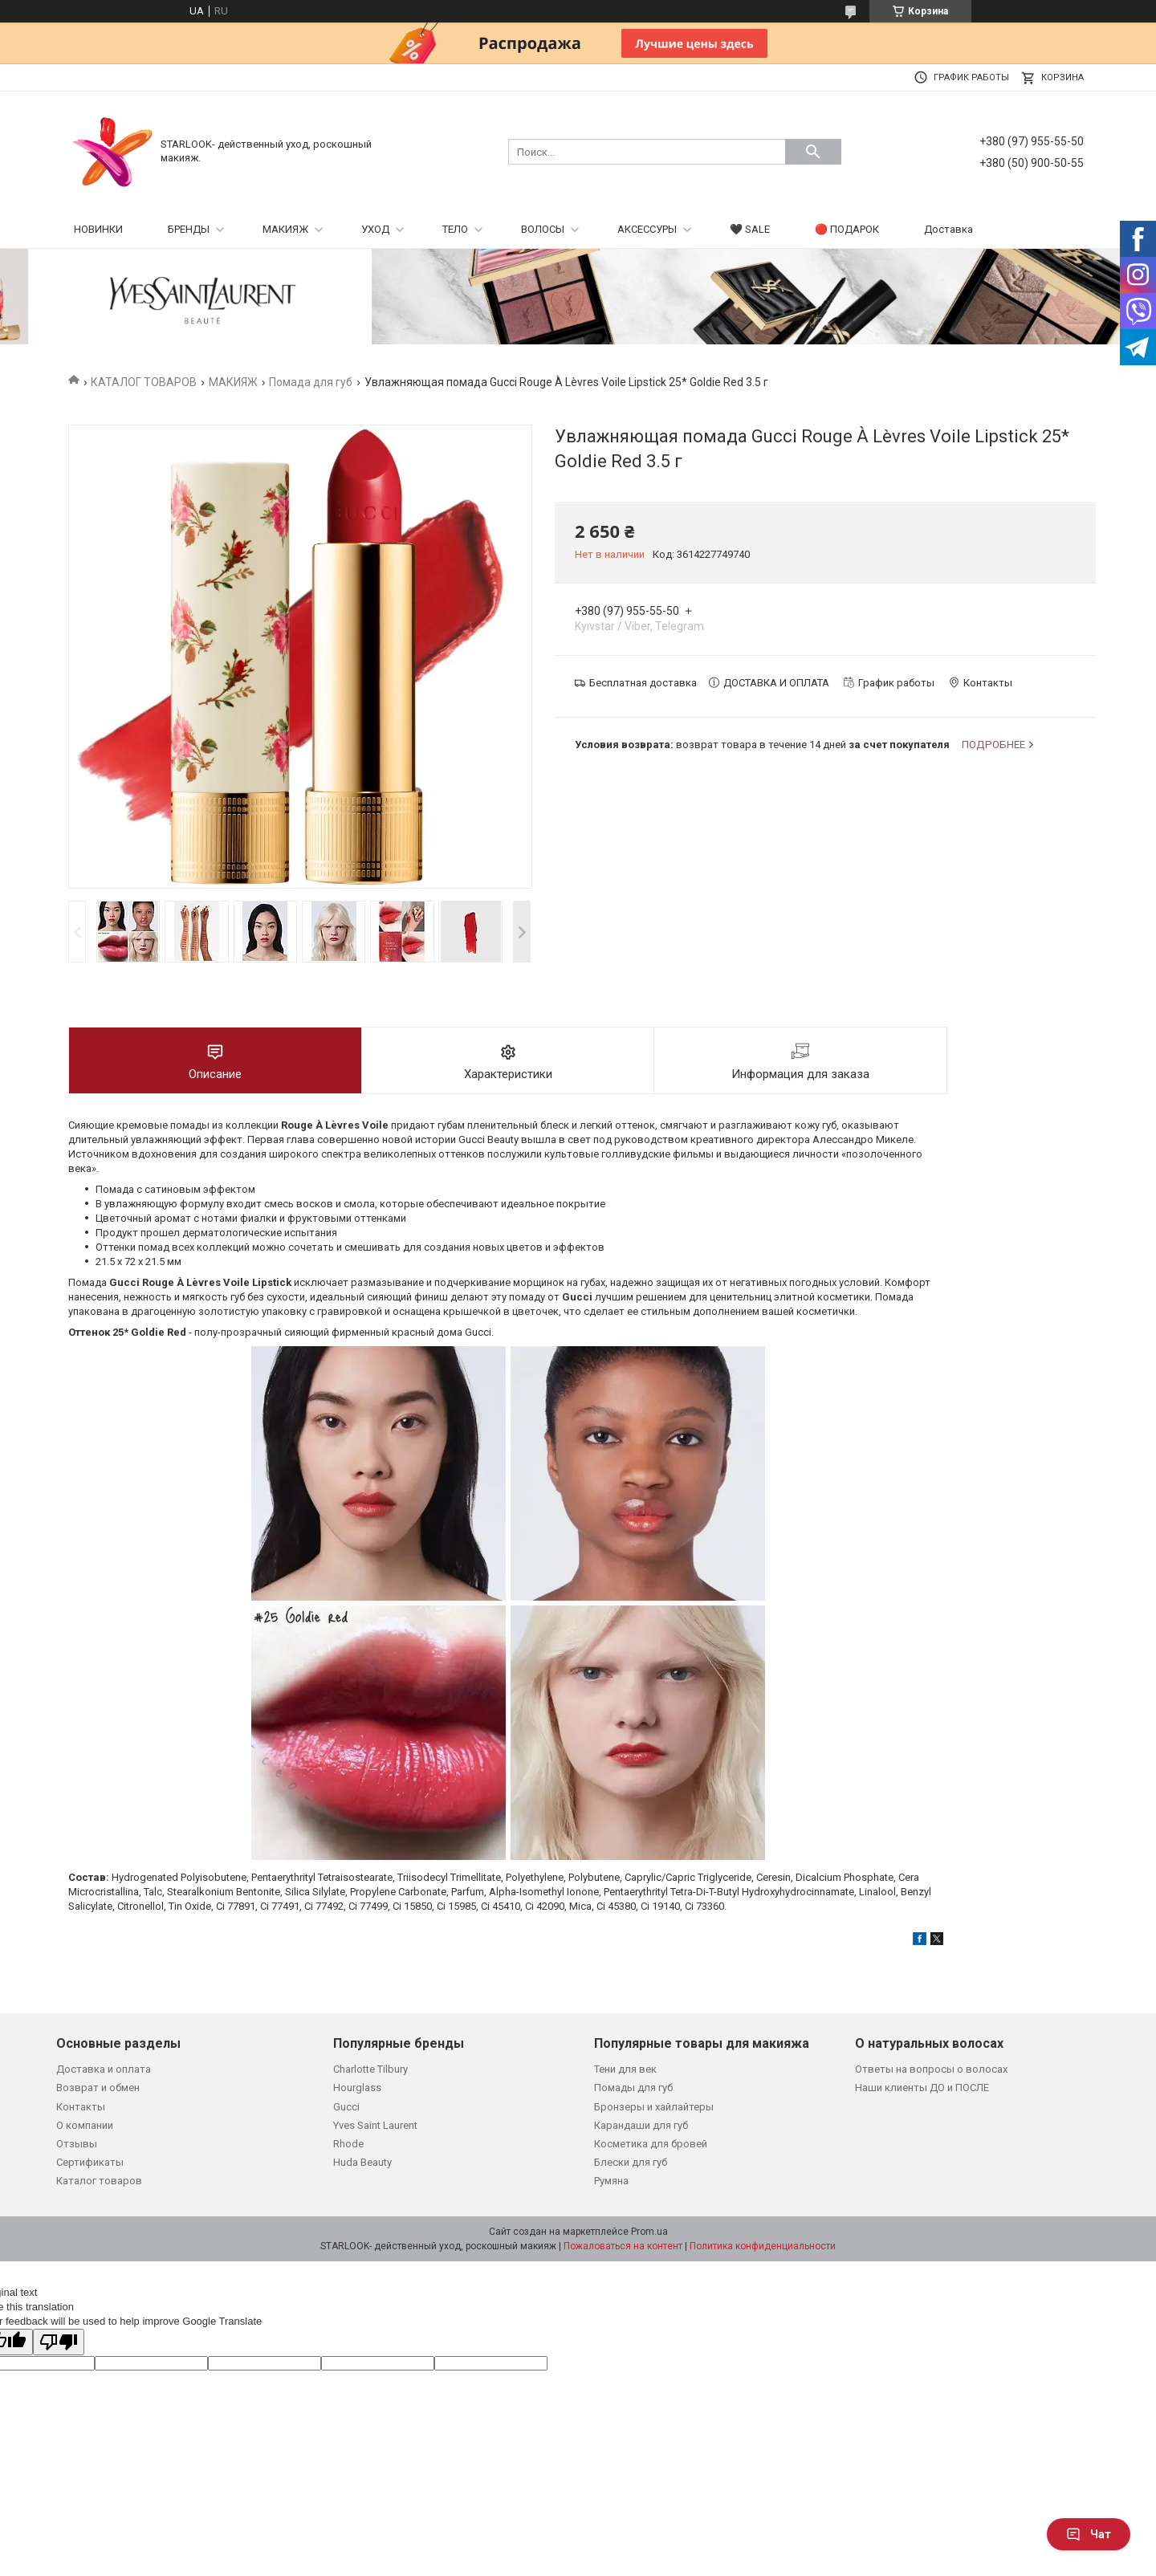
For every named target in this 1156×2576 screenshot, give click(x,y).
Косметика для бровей (650, 2144)
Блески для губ (630, 2162)
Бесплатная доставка (643, 683)
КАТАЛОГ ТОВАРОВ (144, 382)
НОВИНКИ (98, 229)
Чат (1088, 2534)
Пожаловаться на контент (623, 2246)
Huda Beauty (362, 2162)
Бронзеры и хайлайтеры (654, 2107)
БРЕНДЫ (189, 229)
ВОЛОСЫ (542, 229)
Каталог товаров (99, 2181)
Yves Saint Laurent (375, 2125)
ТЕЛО (455, 229)
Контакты (80, 2107)
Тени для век (625, 2069)
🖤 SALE (750, 229)
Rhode (348, 2144)
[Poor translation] (58, 2342)
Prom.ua (649, 2231)
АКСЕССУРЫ (647, 229)
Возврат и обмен (98, 2088)
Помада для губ (310, 382)
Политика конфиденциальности (763, 2246)
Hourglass (357, 2088)
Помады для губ (633, 2088)
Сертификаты (90, 2162)
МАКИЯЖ (285, 229)
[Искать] (813, 152)
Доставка (948, 229)
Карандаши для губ (641, 2125)
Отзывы (76, 2144)
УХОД (375, 229)
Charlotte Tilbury (370, 2069)
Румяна (611, 2181)
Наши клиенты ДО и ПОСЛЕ (922, 2088)
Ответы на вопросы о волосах (931, 2069)
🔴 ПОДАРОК (847, 229)
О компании (84, 2125)
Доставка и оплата (103, 2069)
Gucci (346, 2107)
